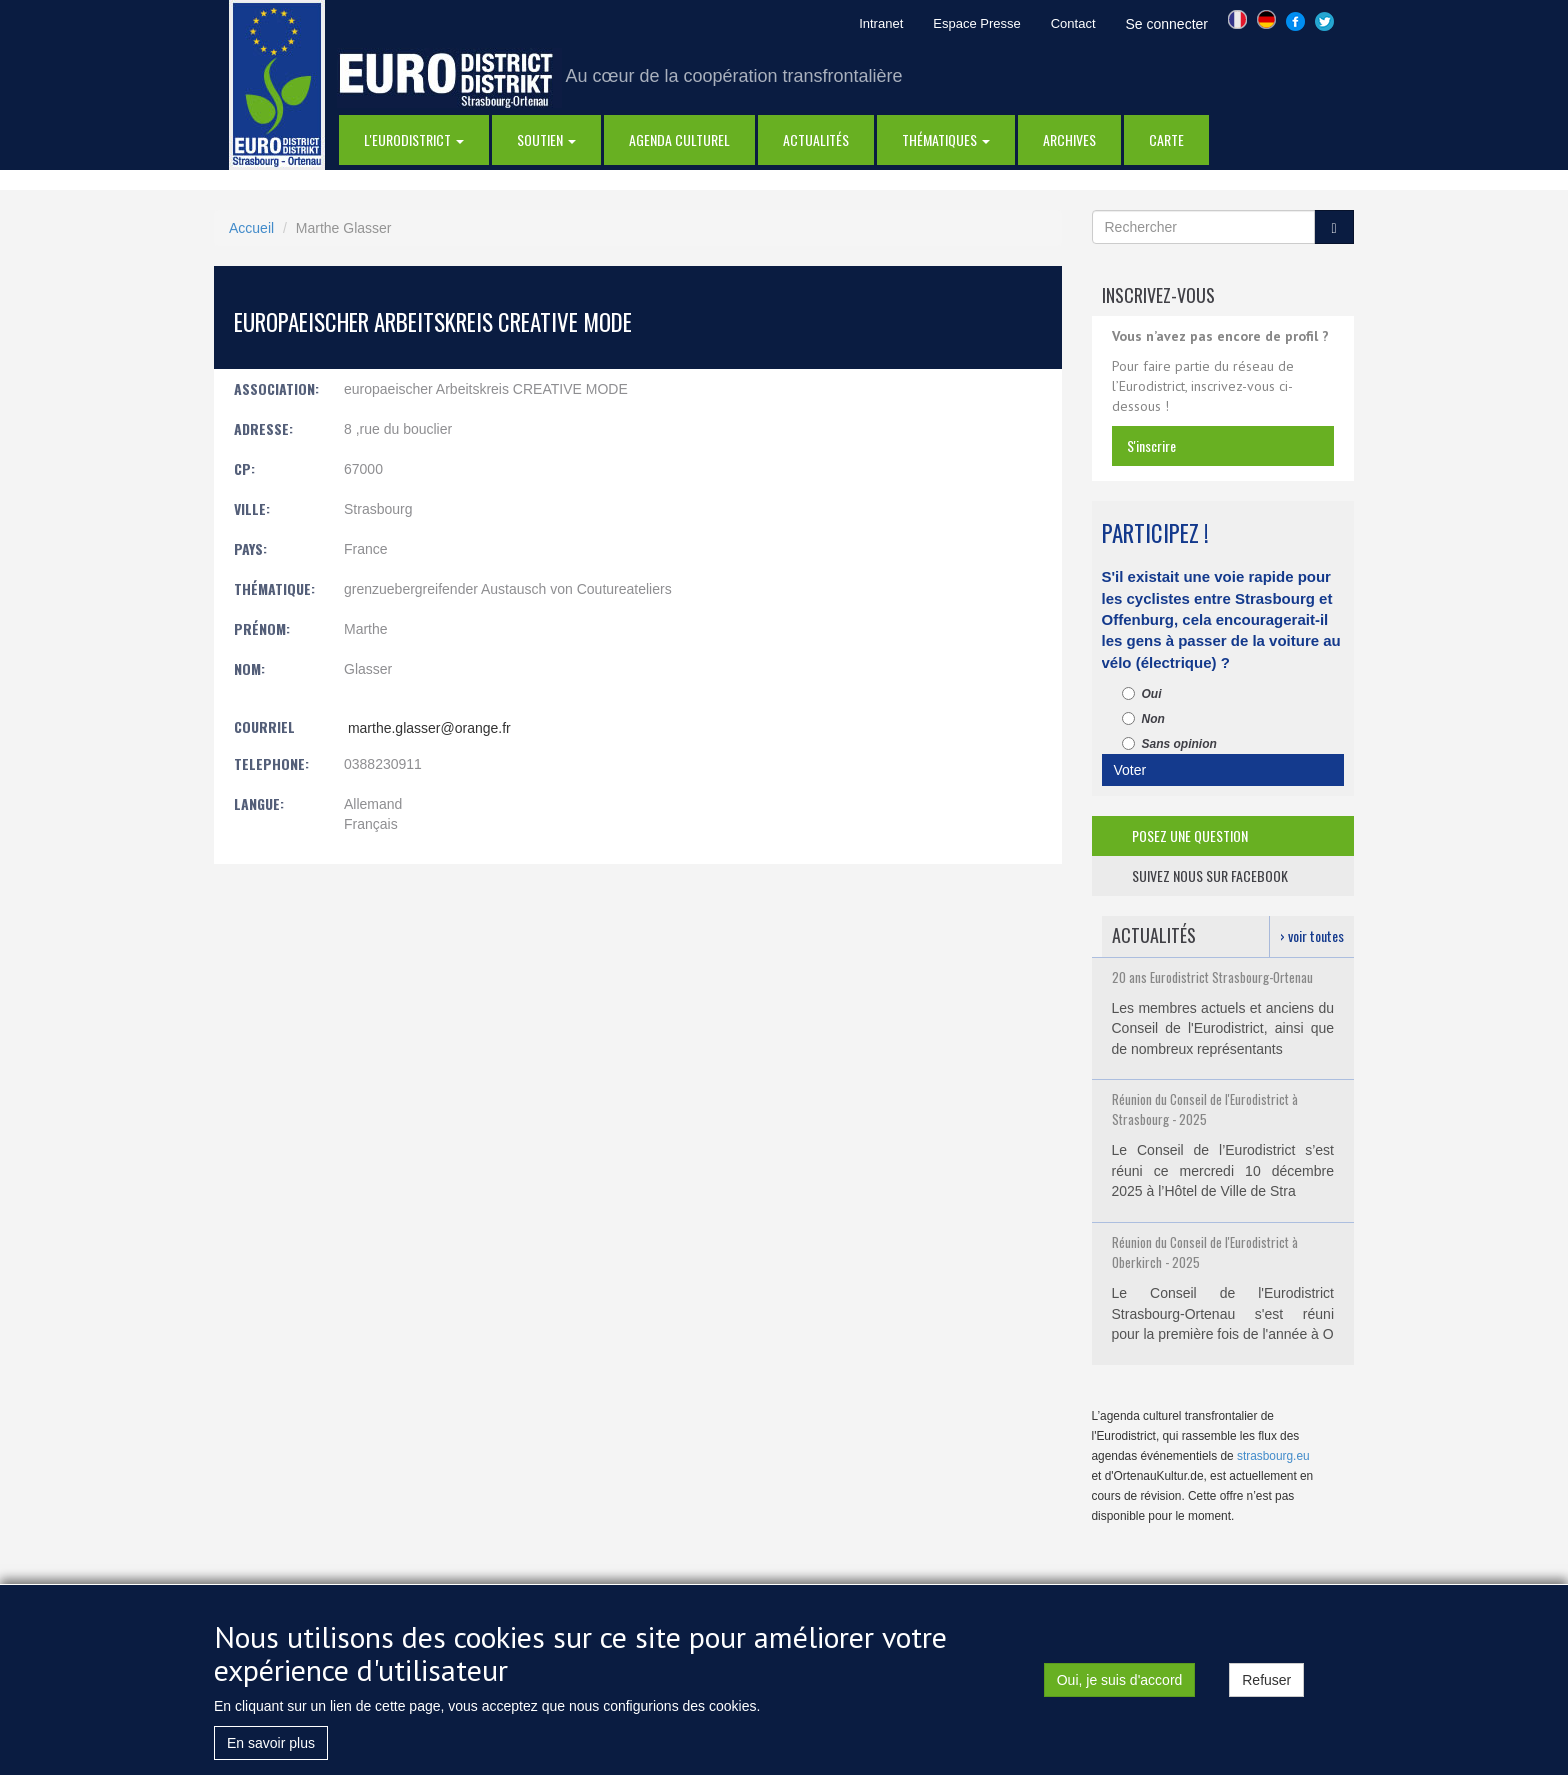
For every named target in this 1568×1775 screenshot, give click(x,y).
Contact (1073, 23)
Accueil (251, 228)
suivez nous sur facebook (1210, 875)
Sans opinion (1169, 744)
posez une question (1190, 835)
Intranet (881, 23)
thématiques (946, 139)
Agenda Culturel (679, 139)
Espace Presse (976, 23)
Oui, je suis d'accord (1120, 1680)
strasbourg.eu (1273, 1456)
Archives (1069, 139)
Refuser (1266, 1680)
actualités (816, 139)
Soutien (546, 139)
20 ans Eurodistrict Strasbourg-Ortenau (1212, 977)
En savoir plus (271, 1743)
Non (1143, 719)
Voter (1130, 770)
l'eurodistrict (414, 139)
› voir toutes (1312, 935)
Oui (1142, 694)
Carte (1166, 139)
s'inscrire (1151, 445)
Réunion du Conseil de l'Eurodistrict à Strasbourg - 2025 (1205, 1109)
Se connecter (1167, 24)
